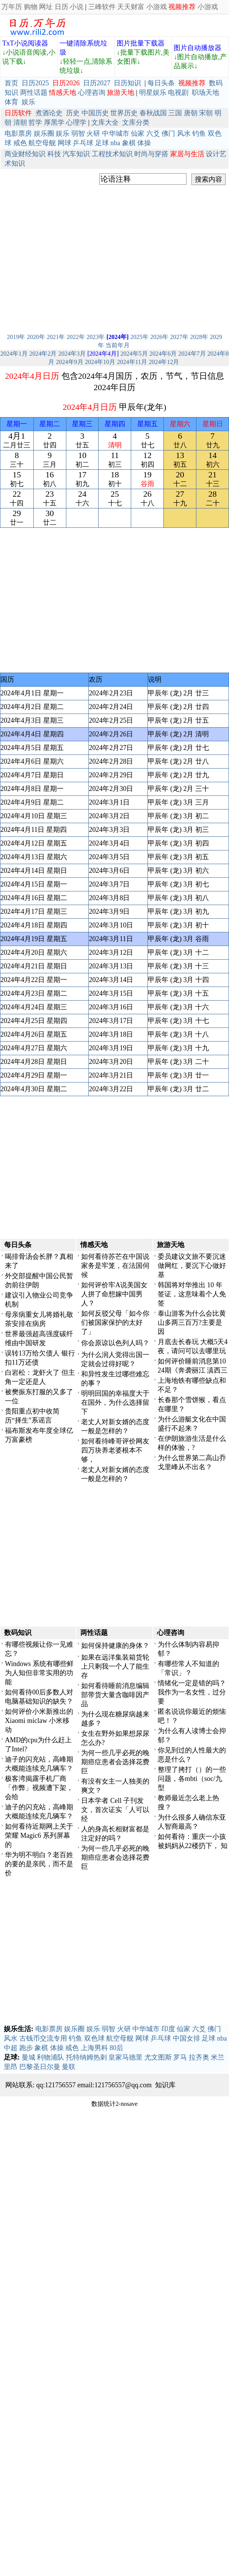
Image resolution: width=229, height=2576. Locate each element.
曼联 (68, 2067)
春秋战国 (153, 113)
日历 (61, 7)
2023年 (95, 337)
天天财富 (130, 7)
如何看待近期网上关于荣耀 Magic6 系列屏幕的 (39, 1835)
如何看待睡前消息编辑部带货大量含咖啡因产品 (115, 1695)
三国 (175, 113)
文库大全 (105, 122)
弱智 (78, 133)
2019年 (16, 337)
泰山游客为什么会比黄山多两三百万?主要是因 (192, 1322)
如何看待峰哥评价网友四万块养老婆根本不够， (115, 1450)
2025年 (139, 337)
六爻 (153, 133)
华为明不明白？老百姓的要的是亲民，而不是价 (39, 1864)
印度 (168, 2029)
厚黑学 (54, 122)
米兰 (217, 2057)
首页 (11, 83)
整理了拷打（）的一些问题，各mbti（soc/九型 (192, 1779)
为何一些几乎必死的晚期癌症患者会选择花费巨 (115, 1762)
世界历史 (124, 113)
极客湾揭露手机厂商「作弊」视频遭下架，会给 (39, 1788)
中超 (10, 2048)
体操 (144, 143)
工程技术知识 (112, 154)
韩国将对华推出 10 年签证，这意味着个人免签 (192, 1294)
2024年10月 (100, 362)
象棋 (129, 143)
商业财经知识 (25, 154)
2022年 (76, 337)
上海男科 (94, 2048)
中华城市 (115, 133)
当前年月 (117, 345)
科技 (54, 154)
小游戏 (156, 7)
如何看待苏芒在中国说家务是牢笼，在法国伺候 (115, 1266)
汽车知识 (76, 154)
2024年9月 (69, 362)
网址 (46, 7)
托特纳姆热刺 (86, 2057)
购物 (31, 7)
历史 (73, 113)
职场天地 (205, 92)
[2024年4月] (103, 353)
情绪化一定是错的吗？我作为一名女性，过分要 (192, 1692)
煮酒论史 (49, 113)
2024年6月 (163, 353)
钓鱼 (199, 133)
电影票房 (18, 133)
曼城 (28, 2057)
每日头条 (161, 83)
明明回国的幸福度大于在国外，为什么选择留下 (115, 1402)
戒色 (20, 143)
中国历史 (95, 113)
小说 (76, 7)
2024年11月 (132, 362)
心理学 (76, 122)
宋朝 (206, 113)
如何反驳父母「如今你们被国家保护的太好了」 (115, 1322)
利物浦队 (50, 2057)
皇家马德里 (125, 2057)
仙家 (137, 133)
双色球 (94, 2038)
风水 (184, 133)
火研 (93, 133)
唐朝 (191, 113)
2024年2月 (42, 353)
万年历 (12, 7)
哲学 (35, 122)
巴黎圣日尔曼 (39, 2067)
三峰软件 (102, 7)
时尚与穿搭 (151, 154)
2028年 (199, 337)
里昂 (10, 2067)
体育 (11, 102)
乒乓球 (83, 143)
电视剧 (178, 92)
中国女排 (186, 2038)
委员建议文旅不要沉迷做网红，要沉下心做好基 (192, 1266)
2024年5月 (134, 353)
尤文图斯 (158, 2057)
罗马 (180, 2057)
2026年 (159, 337)
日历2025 (35, 83)
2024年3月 (72, 353)
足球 (102, 143)
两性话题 (33, 92)
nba (115, 143)
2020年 (36, 337)
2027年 (179, 337)
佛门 (168, 133)
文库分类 (135, 122)
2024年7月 (192, 353)
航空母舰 (42, 143)
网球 (64, 143)
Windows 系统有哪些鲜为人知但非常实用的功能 (39, 1673)
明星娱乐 (152, 92)
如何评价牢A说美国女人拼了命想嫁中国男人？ (114, 1294)
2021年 (56, 337)
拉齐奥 (199, 2057)
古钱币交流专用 (43, 2038)
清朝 (20, 122)
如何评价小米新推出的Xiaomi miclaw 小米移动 (39, 1721)
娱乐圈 (44, 133)
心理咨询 (91, 92)
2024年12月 (164, 362)
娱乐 (28, 102)
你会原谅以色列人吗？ (115, 1343)
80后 (116, 2048)
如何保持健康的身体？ (115, 1645)
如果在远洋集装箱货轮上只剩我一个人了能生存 (115, 1666)
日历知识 (127, 83)
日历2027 (96, 83)
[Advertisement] (71, 258)
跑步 (26, 2048)
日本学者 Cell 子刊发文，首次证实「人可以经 (115, 1810)
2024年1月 (14, 353)
